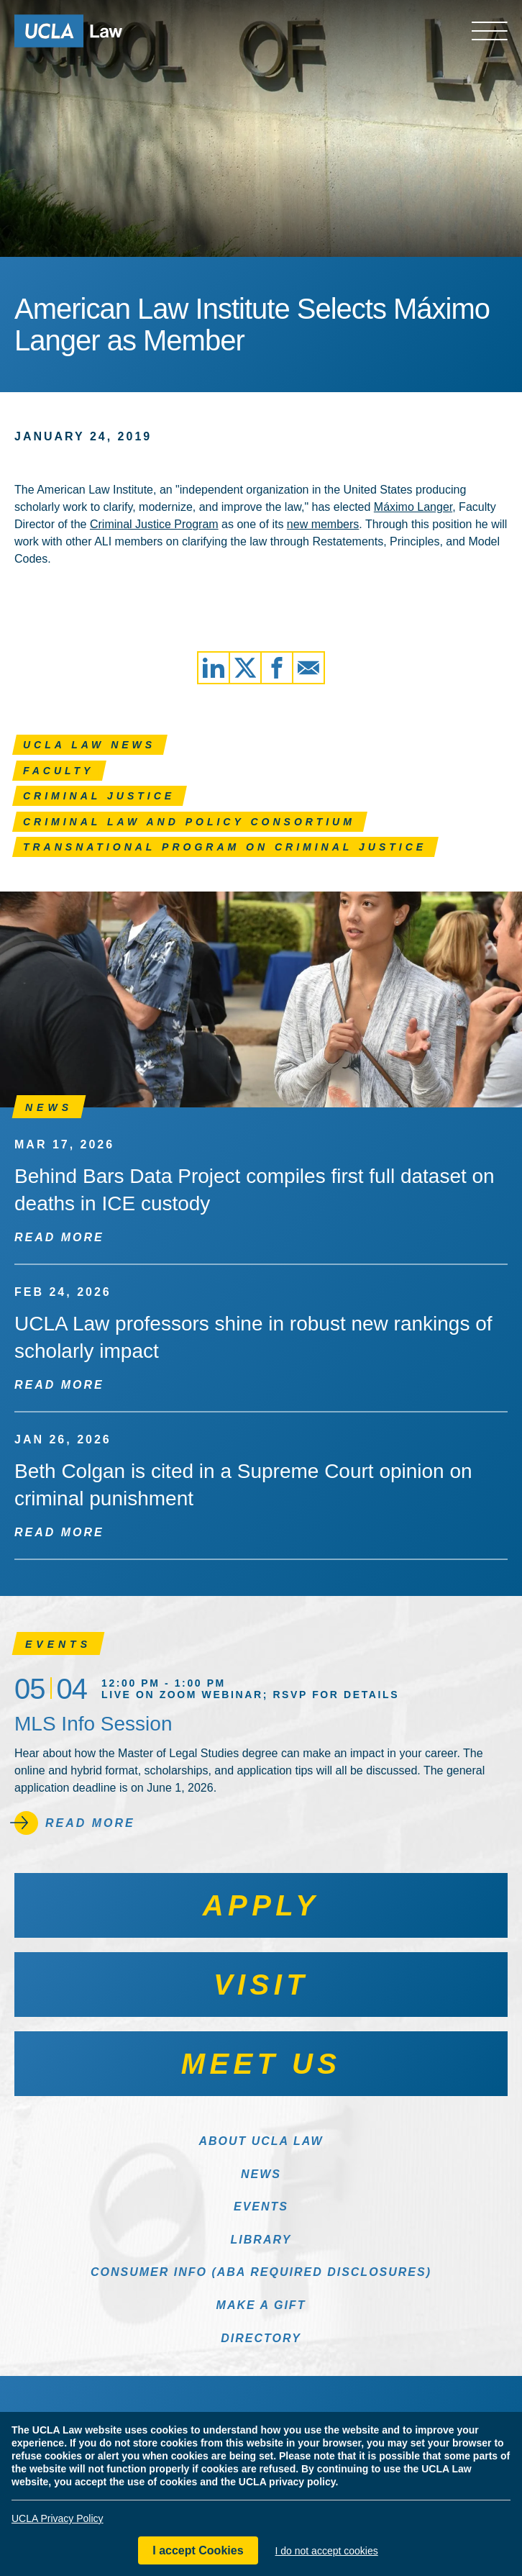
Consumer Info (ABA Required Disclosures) (261, 2272)
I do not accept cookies (326, 2551)
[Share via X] (245, 668)
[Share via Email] (308, 668)
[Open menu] (490, 31)
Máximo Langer (413, 507)
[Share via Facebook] (277, 668)
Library (261, 2239)
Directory (261, 2338)
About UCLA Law (260, 2141)
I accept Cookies (197, 2550)
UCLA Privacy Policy (58, 2518)
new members (323, 524)
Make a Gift (261, 2305)
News (261, 2174)
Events (261, 2206)
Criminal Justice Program (154, 524)
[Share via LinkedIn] (213, 668)
